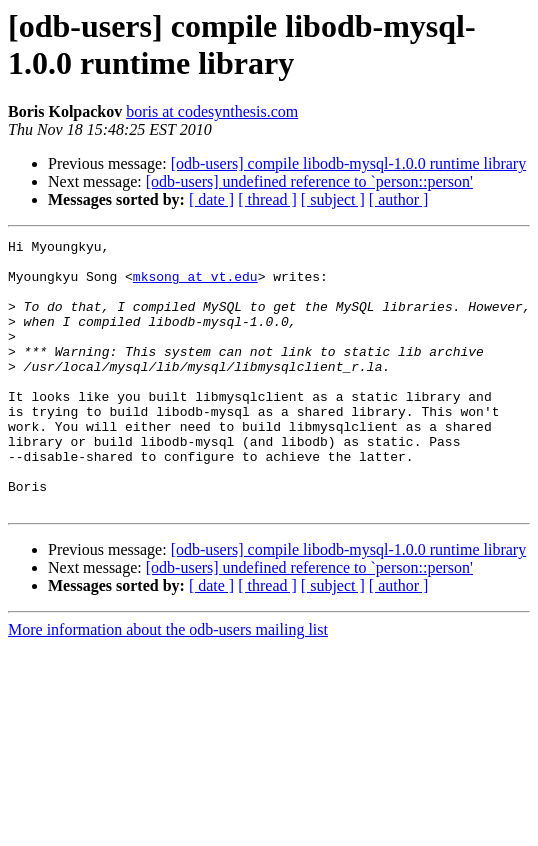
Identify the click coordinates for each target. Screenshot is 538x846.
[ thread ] (267, 199)
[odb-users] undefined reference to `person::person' (309, 181)
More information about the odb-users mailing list (168, 683)
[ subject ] (333, 199)
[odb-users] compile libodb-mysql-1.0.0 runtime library (348, 163)
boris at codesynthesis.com (212, 111)
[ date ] (211, 199)
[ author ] (399, 199)
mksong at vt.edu (195, 285)
